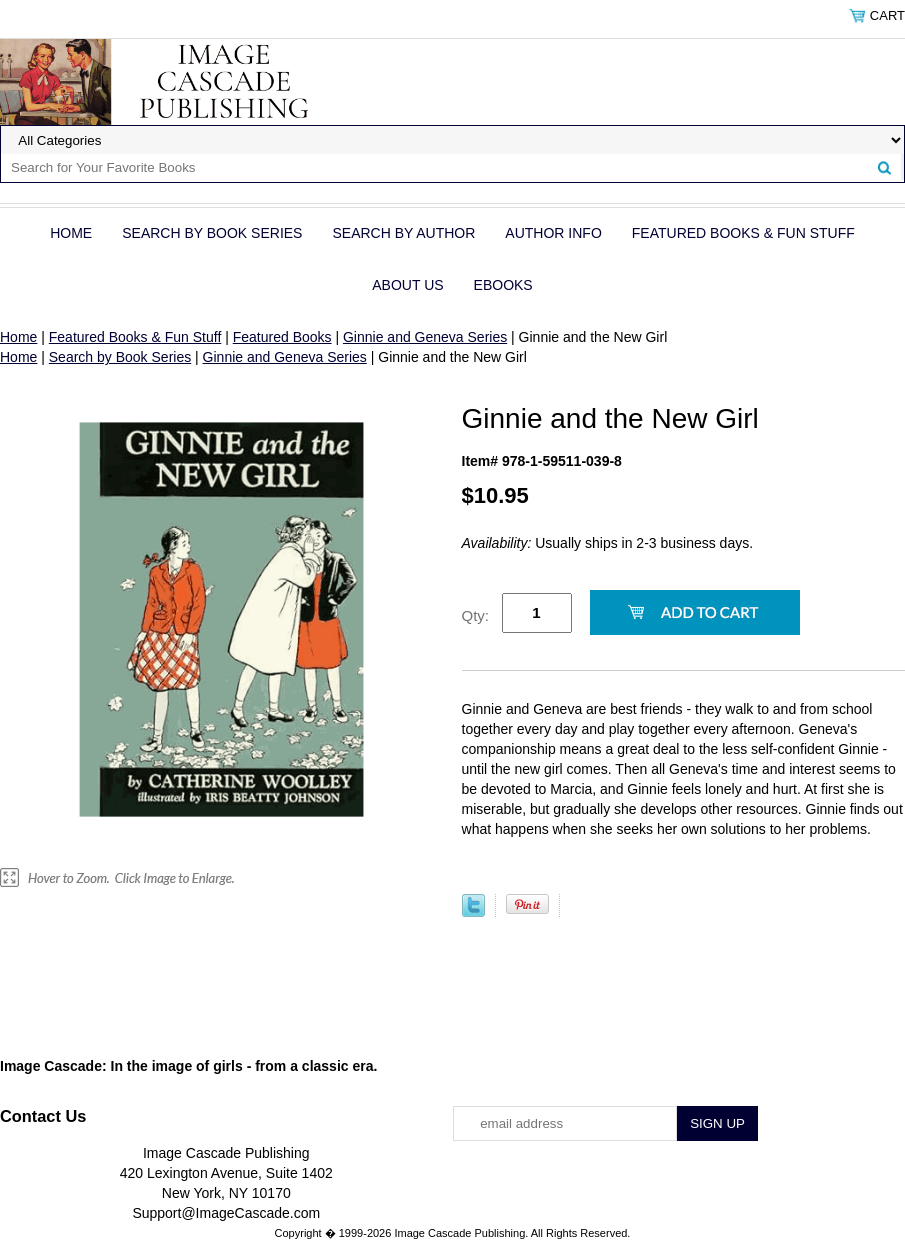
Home (71, 233)
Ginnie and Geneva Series (425, 337)
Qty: (476, 615)
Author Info (553, 233)
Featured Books (282, 337)
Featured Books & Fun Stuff (743, 233)
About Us (407, 285)
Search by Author (403, 233)
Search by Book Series (212, 233)
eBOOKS (503, 285)
